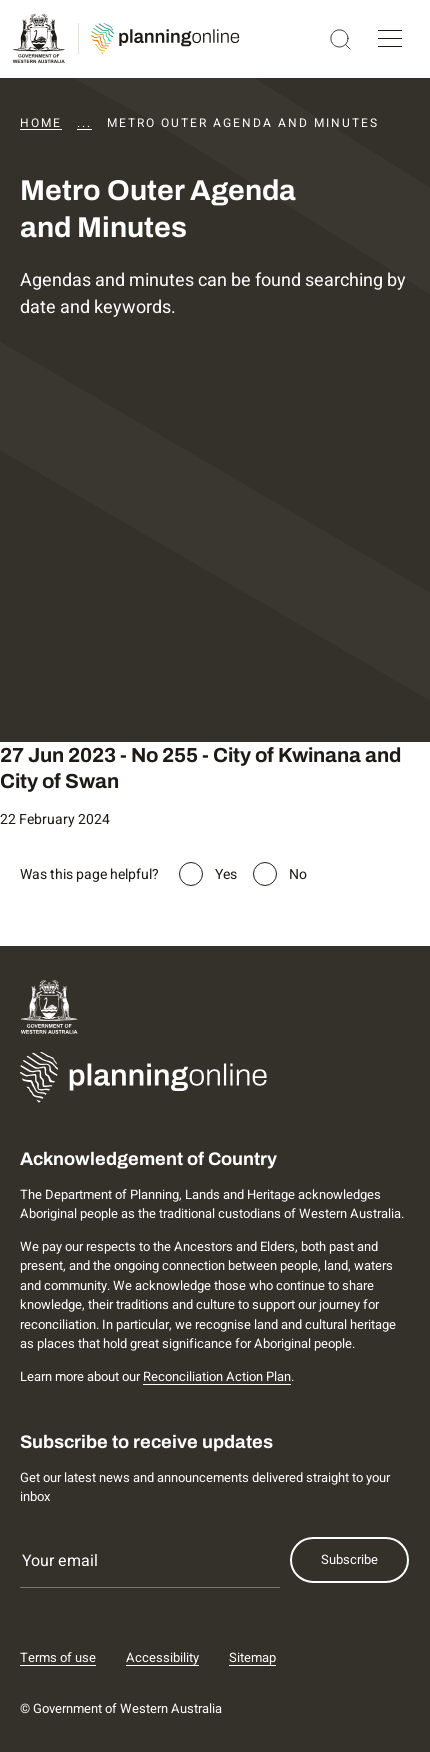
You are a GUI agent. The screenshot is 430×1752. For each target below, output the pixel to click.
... (84, 123)
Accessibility (162, 1657)
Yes (226, 874)
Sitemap (252, 1657)
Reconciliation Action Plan (217, 1376)
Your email (60, 1561)
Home (41, 123)
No (298, 874)
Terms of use (58, 1657)
